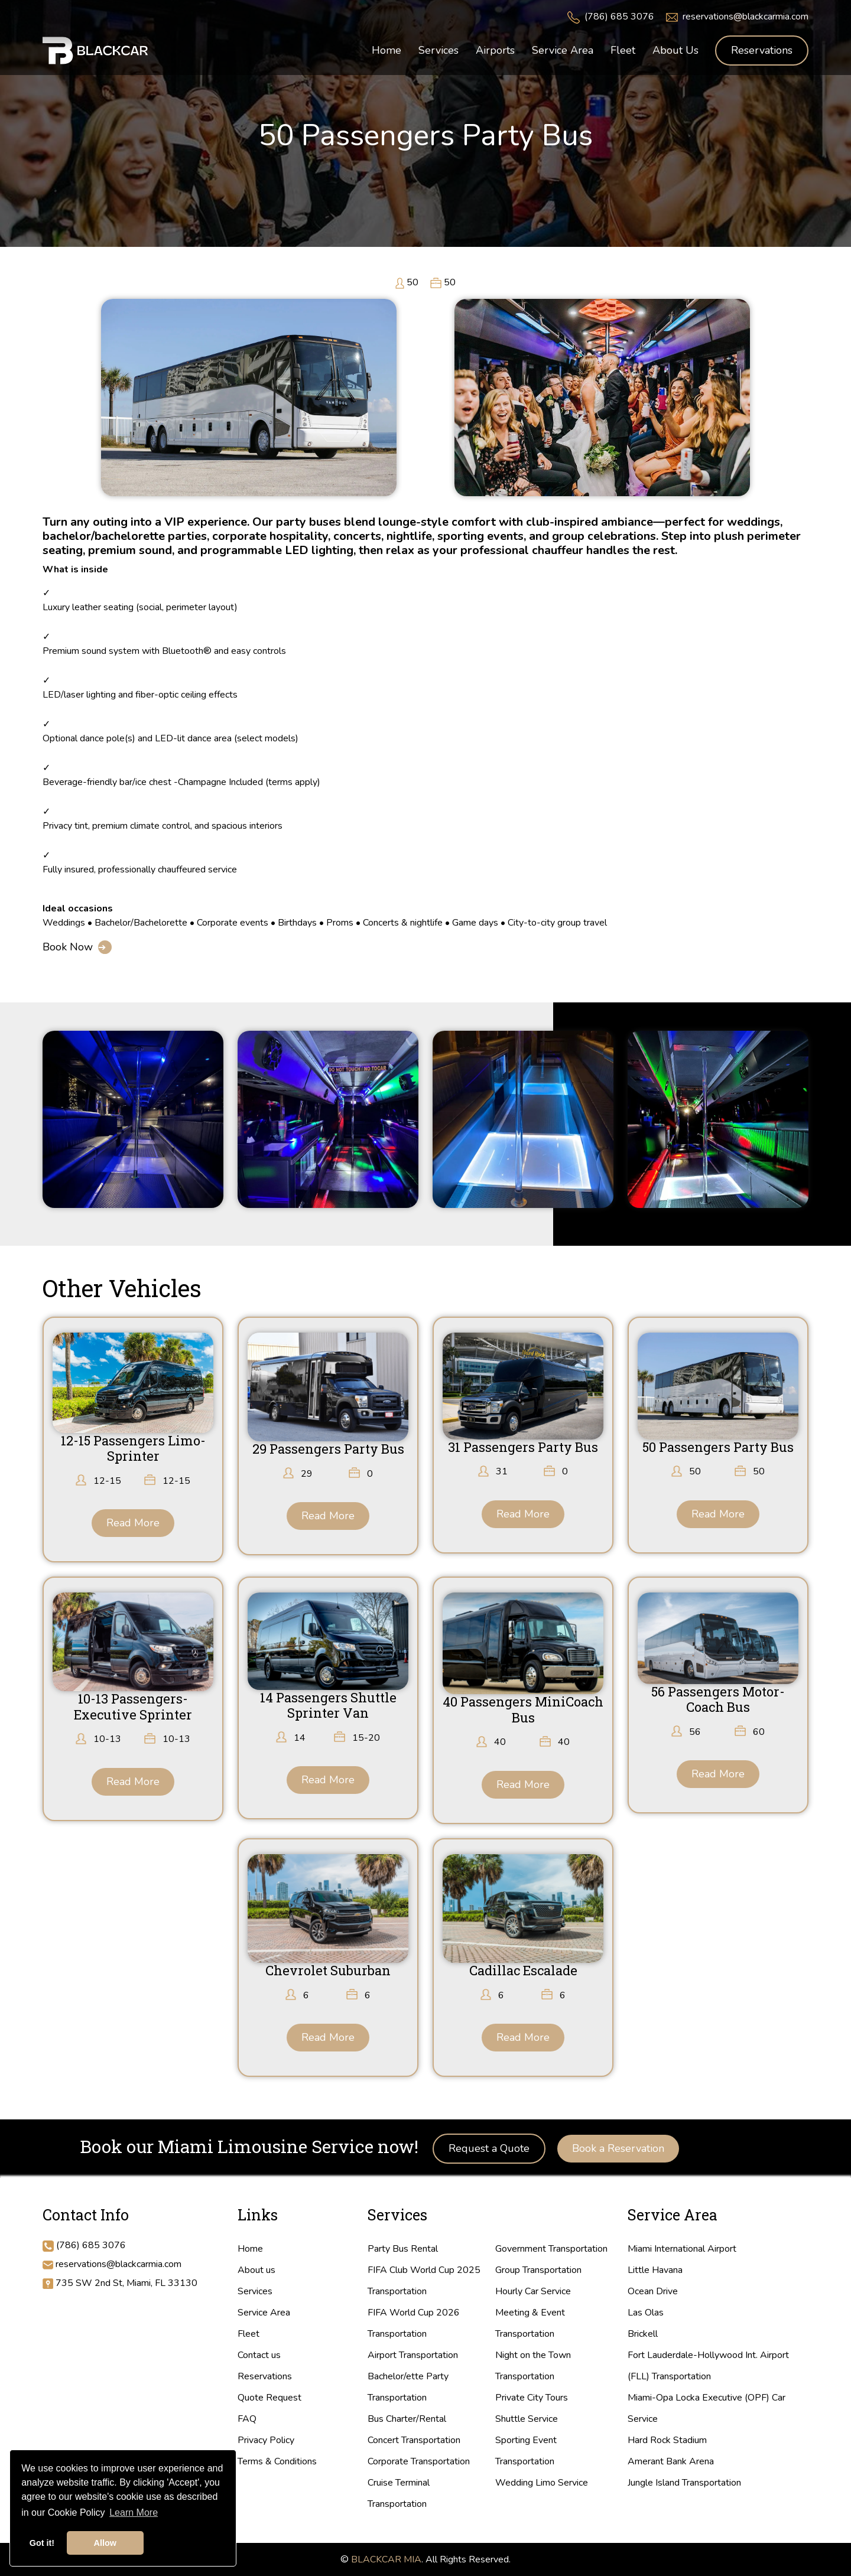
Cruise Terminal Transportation (399, 2493)
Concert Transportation (414, 2440)
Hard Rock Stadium (667, 2440)
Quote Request (269, 2397)
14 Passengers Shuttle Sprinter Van (328, 1705)
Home (250, 2248)
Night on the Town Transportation (533, 2366)
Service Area (264, 2312)
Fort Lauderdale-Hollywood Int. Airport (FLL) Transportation (708, 2366)
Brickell (643, 2333)
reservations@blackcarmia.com (745, 16)
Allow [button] (105, 2543)
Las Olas (646, 2312)
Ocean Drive (653, 2291)
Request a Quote (489, 2148)
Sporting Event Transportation (526, 2451)
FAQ (247, 2418)
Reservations (761, 50)
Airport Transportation (413, 2355)
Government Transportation (551, 2248)
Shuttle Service (526, 2418)
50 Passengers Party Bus (718, 1446)
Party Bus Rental (403, 2248)
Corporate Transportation (419, 2461)
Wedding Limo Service (541, 2482)
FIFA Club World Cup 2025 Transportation (424, 2281)
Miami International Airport (682, 2248)
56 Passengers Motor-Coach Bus (718, 1699)
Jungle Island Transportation (684, 2482)
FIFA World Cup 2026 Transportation (414, 2323)
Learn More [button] (133, 2512)
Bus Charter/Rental (407, 2418)
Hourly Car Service (533, 2291)
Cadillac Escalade (523, 1970)
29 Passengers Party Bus (328, 1448)
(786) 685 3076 (619, 16)
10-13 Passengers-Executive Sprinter (133, 1706)
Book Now (68, 947)
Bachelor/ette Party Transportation (408, 2387)
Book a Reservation (618, 2148)
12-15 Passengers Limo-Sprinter (133, 1448)
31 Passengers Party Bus (523, 1446)
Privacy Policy (266, 2440)
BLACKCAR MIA (386, 2559)
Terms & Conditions (277, 2461)
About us (256, 2270)
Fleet (248, 2333)
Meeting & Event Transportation (530, 2323)
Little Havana (655, 2270)
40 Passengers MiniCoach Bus (523, 1709)
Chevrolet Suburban (328, 1970)
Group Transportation (538, 2270)
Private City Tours (531, 2397)
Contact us (259, 2355)
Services (255, 2291)
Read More (133, 1523)
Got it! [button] (42, 2543)
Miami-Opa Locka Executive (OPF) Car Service (706, 2408)
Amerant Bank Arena (671, 2461)
